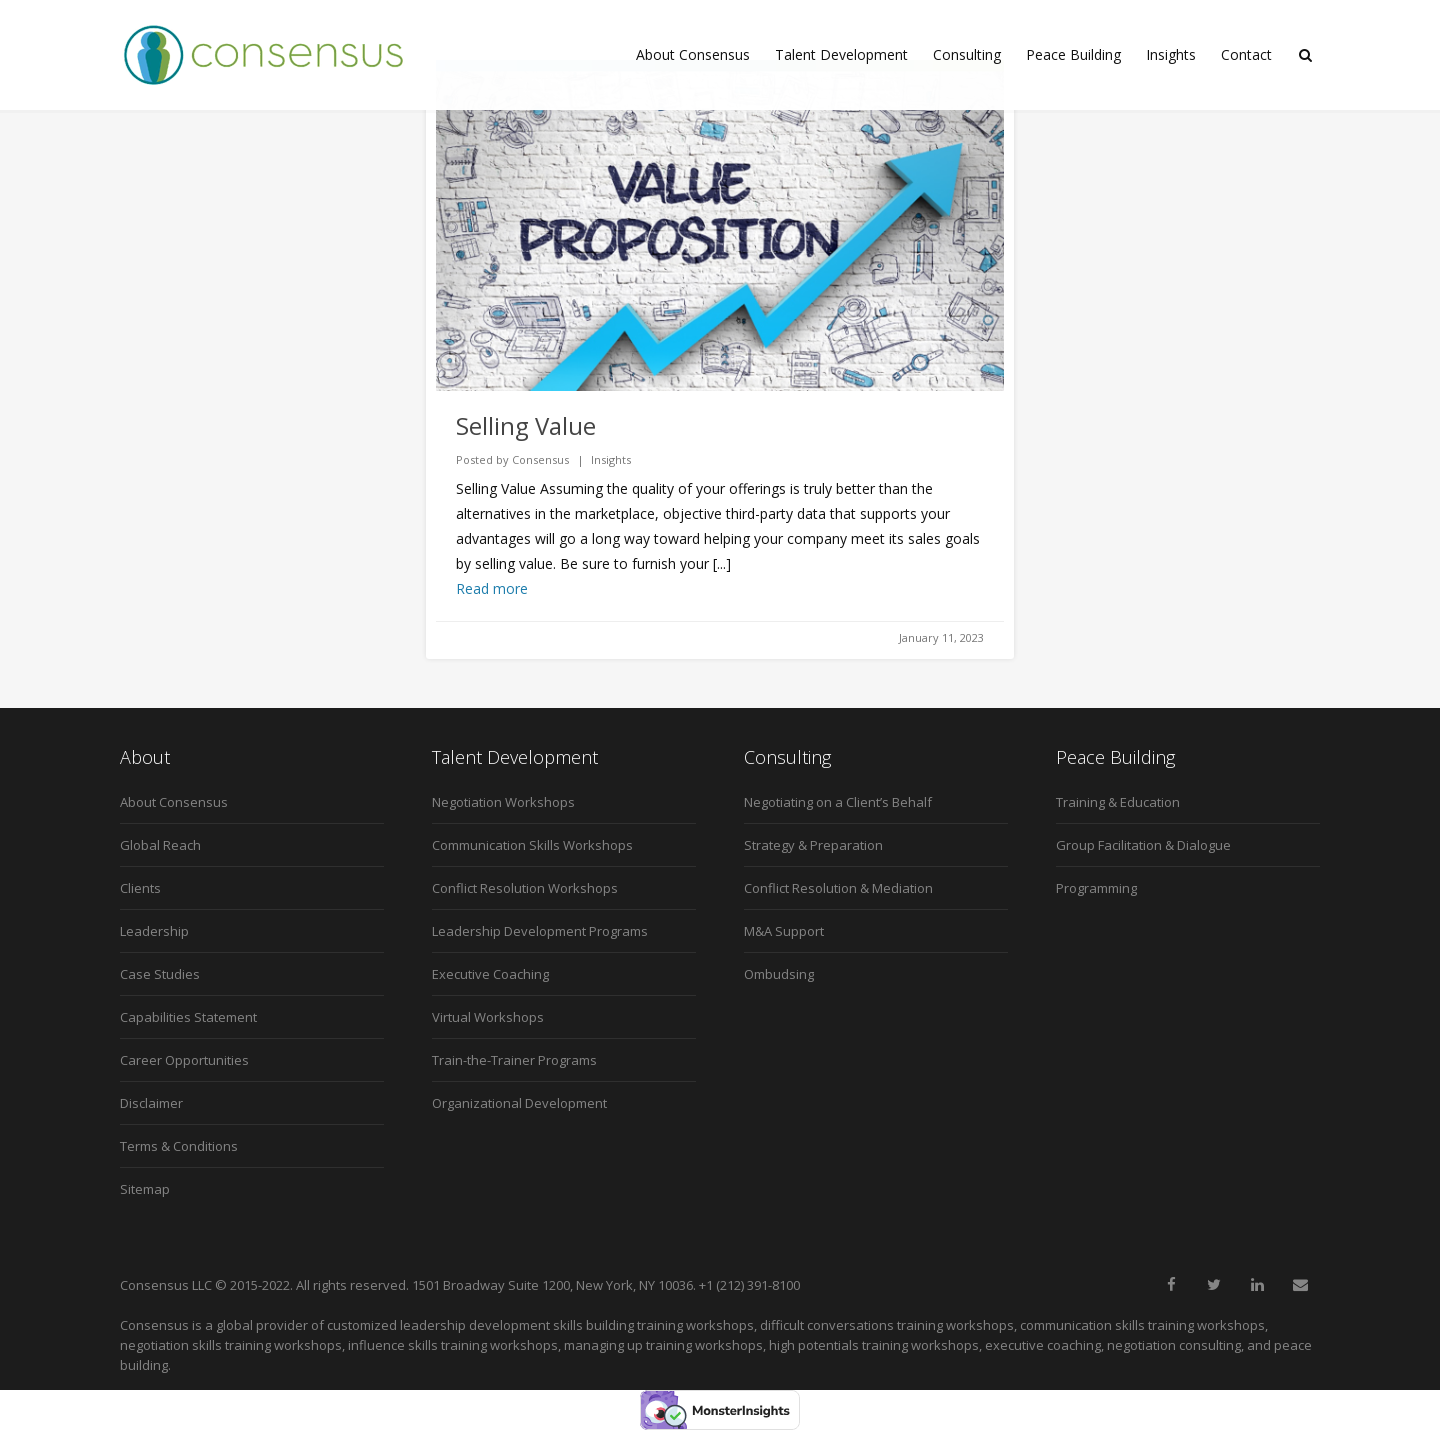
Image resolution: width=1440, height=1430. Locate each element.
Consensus (540, 459)
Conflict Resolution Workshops (525, 888)
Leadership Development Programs (540, 931)
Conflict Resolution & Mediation (838, 888)
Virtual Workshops (488, 1017)
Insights (1171, 54)
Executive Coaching (490, 974)
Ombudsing (779, 974)
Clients (140, 888)
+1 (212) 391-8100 (749, 1285)
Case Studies (160, 974)
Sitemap (145, 1189)
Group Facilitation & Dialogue (1143, 845)
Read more (492, 588)
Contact (1246, 54)
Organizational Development (519, 1103)
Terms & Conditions (179, 1146)
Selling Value (526, 425)
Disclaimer (151, 1103)
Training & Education (1118, 802)
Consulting (967, 54)
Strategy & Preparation (813, 845)
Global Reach (160, 845)
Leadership (154, 931)
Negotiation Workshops (503, 802)
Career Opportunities (184, 1060)
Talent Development (841, 54)
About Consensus (693, 54)
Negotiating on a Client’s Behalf (838, 802)
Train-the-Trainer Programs (514, 1060)
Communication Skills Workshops (532, 845)
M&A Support (784, 931)
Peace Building (1073, 54)
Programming (1096, 888)
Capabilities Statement (188, 1017)
